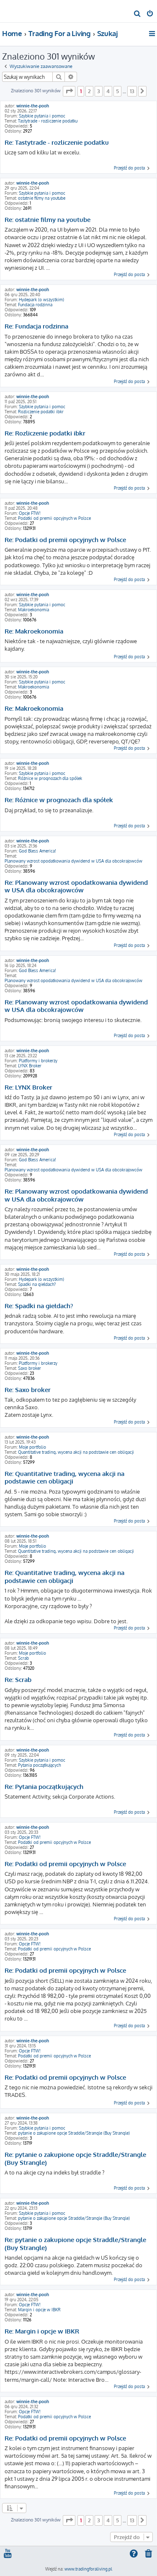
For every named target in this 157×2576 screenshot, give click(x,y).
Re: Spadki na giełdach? (39, 1306)
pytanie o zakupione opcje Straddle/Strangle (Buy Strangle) (74, 2132)
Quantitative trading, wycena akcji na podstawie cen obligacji (76, 1452)
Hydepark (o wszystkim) (41, 299)
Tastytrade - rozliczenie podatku (47, 120)
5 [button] (117, 91)
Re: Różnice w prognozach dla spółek (59, 800)
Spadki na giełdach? (37, 1284)
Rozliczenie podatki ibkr (41, 411)
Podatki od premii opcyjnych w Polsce (54, 518)
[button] (69, 91)
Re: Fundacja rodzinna (36, 326)
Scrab (23, 1658)
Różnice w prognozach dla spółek (50, 778)
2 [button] (89, 91)
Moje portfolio (32, 1447)
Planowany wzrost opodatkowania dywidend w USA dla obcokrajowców (73, 860)
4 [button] (108, 91)
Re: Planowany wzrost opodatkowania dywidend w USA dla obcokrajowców (76, 886)
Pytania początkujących (39, 1765)
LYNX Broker (29, 1065)
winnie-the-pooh (32, 105)
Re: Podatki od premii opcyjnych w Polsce (65, 540)
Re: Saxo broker (28, 1390)
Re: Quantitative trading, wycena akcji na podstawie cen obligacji (64, 1478)
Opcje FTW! (30, 513)
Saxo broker (29, 1368)
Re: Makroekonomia (34, 631)
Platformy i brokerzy (38, 1060)
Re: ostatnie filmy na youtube (47, 220)
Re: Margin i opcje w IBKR (42, 2331)
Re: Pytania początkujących (44, 1787)
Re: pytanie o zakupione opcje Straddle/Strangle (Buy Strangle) (75, 2159)
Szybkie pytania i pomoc (42, 115)
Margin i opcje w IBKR (39, 2309)
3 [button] (98, 91)
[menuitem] (137, 14)
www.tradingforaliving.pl (88, 2568)
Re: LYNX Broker (28, 1087)
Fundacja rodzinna (35, 304)
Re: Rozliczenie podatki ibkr (45, 433)
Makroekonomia (33, 609)
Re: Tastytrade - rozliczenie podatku (57, 142)
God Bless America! (37, 850)
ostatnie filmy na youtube (41, 198)
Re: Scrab (18, 1680)
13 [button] (132, 91)
